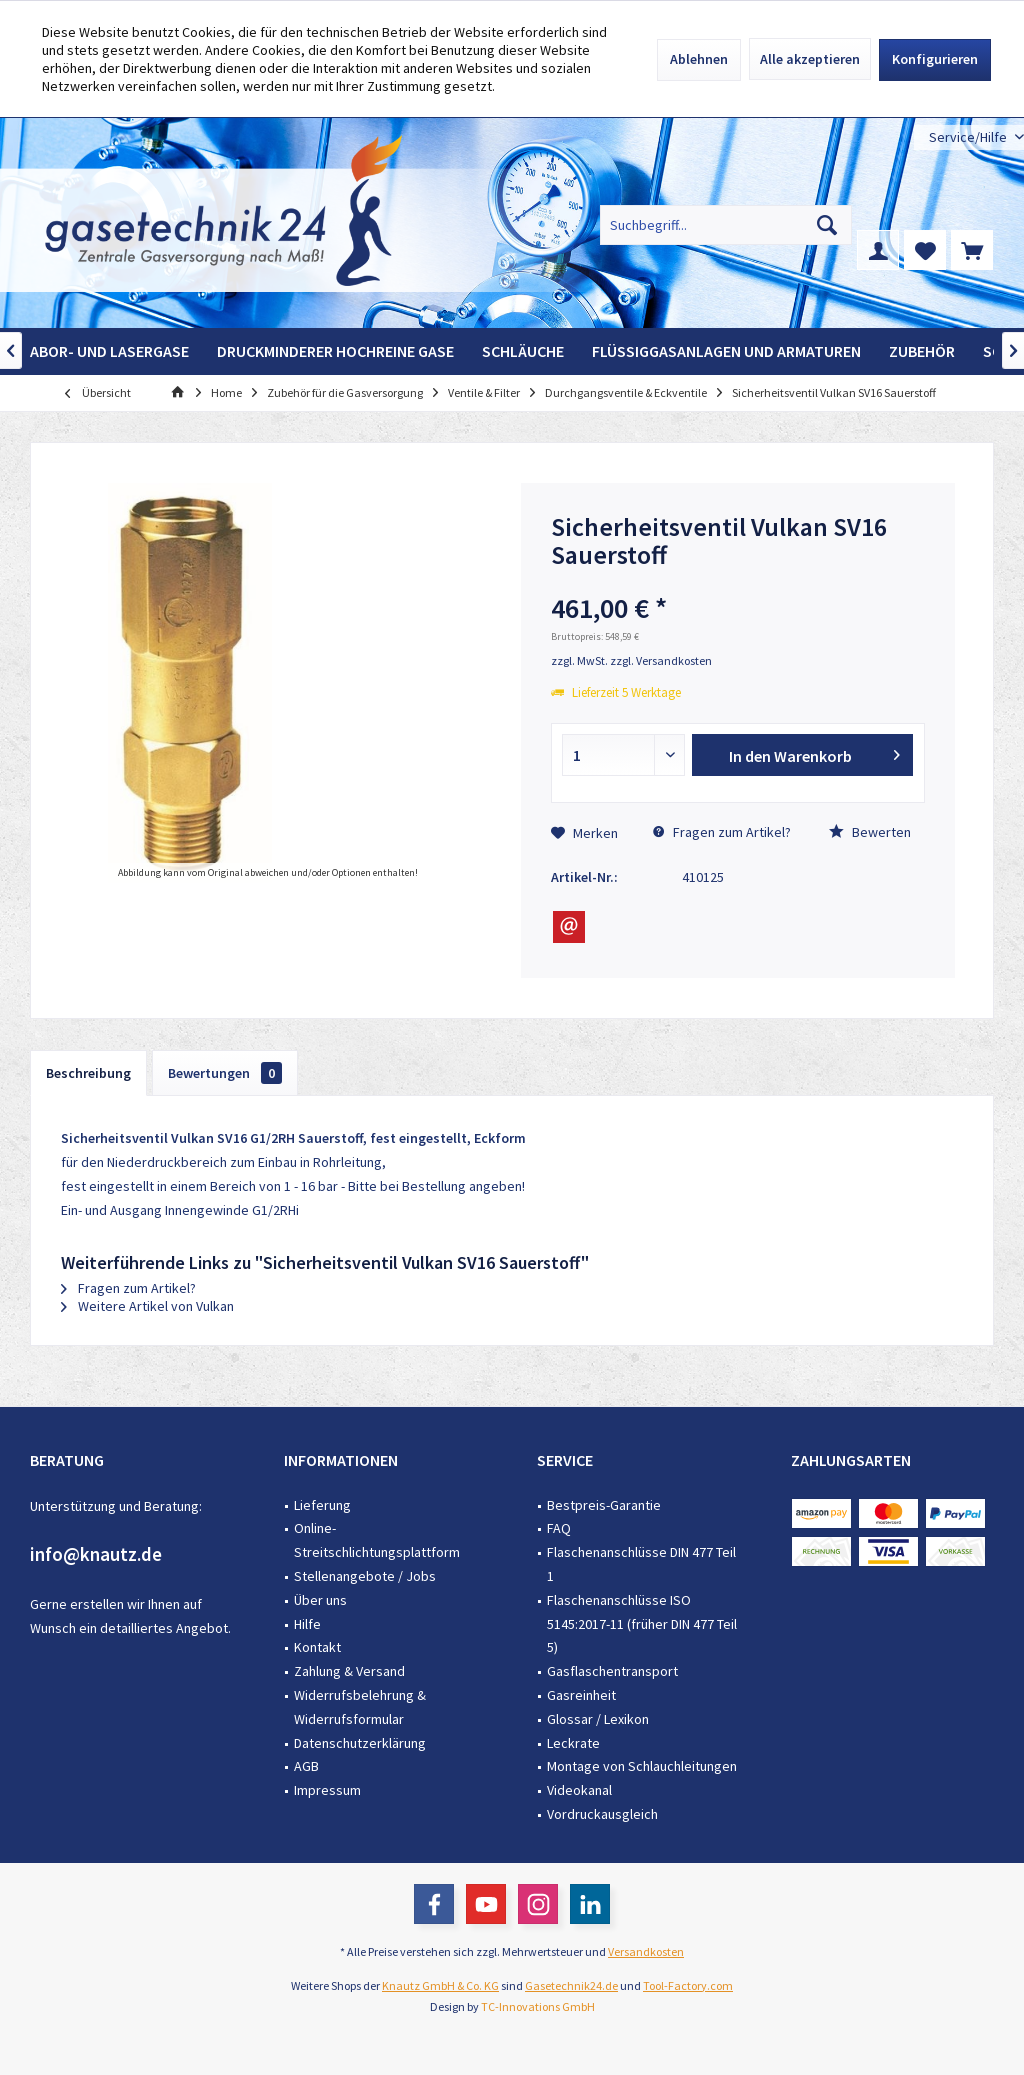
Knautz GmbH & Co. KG (440, 1985)
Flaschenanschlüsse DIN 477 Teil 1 (641, 1564)
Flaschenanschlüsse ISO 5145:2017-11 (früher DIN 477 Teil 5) (642, 1624)
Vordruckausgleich (602, 1814)
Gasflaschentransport (612, 1671)
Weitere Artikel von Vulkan (147, 1306)
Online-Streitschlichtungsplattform (377, 1540)
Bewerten (870, 832)
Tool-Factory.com (688, 1985)
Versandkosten (646, 1951)
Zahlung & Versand (349, 1671)
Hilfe (307, 1624)
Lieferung (322, 1505)
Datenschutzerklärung (360, 1743)
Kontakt (317, 1647)
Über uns (320, 1600)
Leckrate (573, 1743)
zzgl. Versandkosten (661, 660)
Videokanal (579, 1790)
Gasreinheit (581, 1695)
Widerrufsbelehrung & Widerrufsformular (360, 1707)
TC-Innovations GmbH (538, 2006)
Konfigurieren (935, 59)
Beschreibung (88, 1073)
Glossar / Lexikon (598, 1719)
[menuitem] (969, 137)
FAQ (559, 1528)
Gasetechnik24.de (571, 1985)
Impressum (327, 1790)
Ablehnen (699, 59)
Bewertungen (225, 1073)
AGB (306, 1766)
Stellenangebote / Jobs (365, 1576)
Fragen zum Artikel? (722, 832)
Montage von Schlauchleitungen (642, 1766)
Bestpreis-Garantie (604, 1505)
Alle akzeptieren (810, 59)
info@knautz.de (96, 1554)
